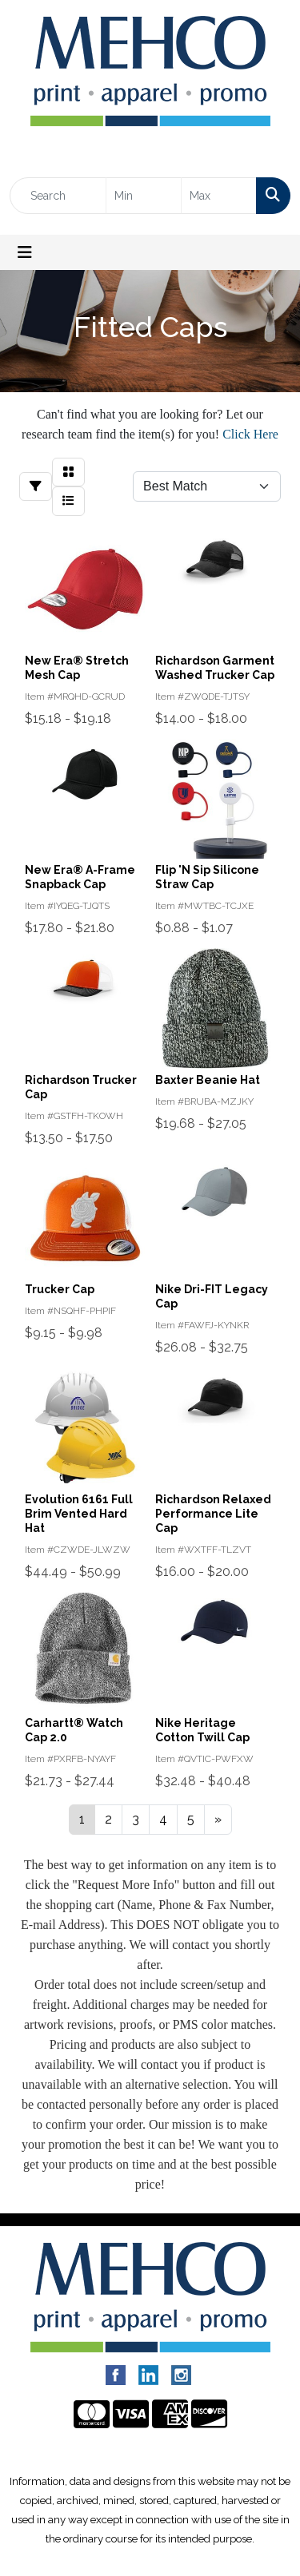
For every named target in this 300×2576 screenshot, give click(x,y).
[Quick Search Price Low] (144, 195)
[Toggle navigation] (25, 252)
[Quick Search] (58, 195)
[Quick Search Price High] (219, 195)
